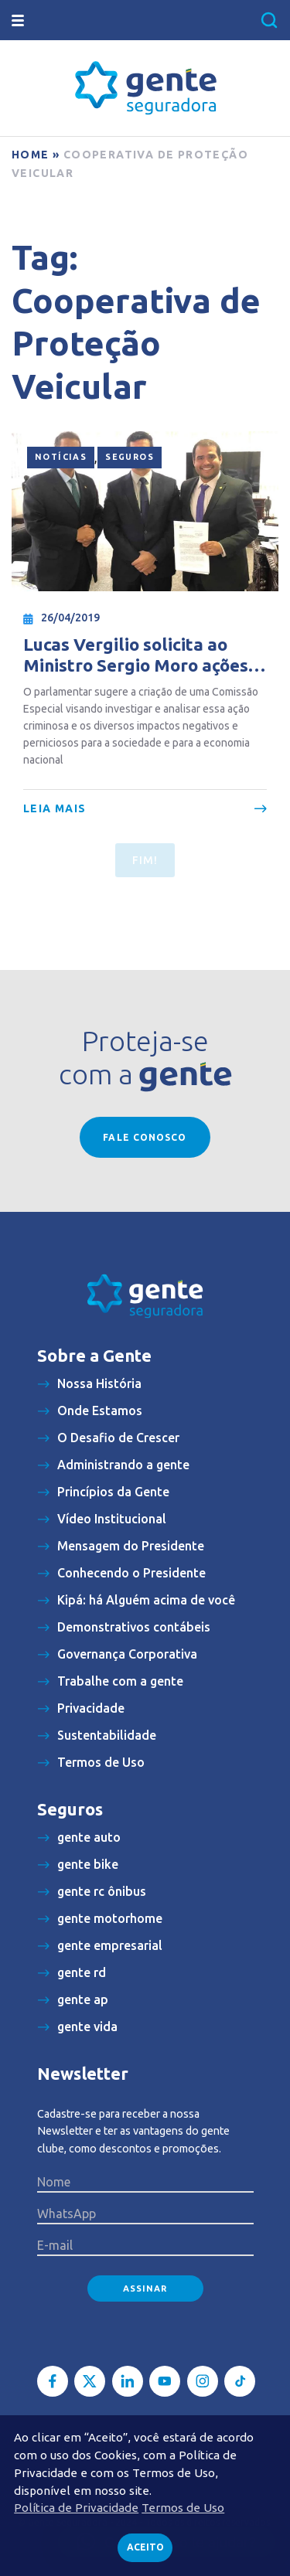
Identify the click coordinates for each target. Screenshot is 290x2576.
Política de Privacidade (76, 2507)
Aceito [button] (145, 2547)
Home (30, 154)
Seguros (129, 456)
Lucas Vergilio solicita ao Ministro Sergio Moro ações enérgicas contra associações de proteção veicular (142, 655)
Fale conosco (144, 1137)
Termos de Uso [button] (183, 2507)
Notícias (61, 456)
